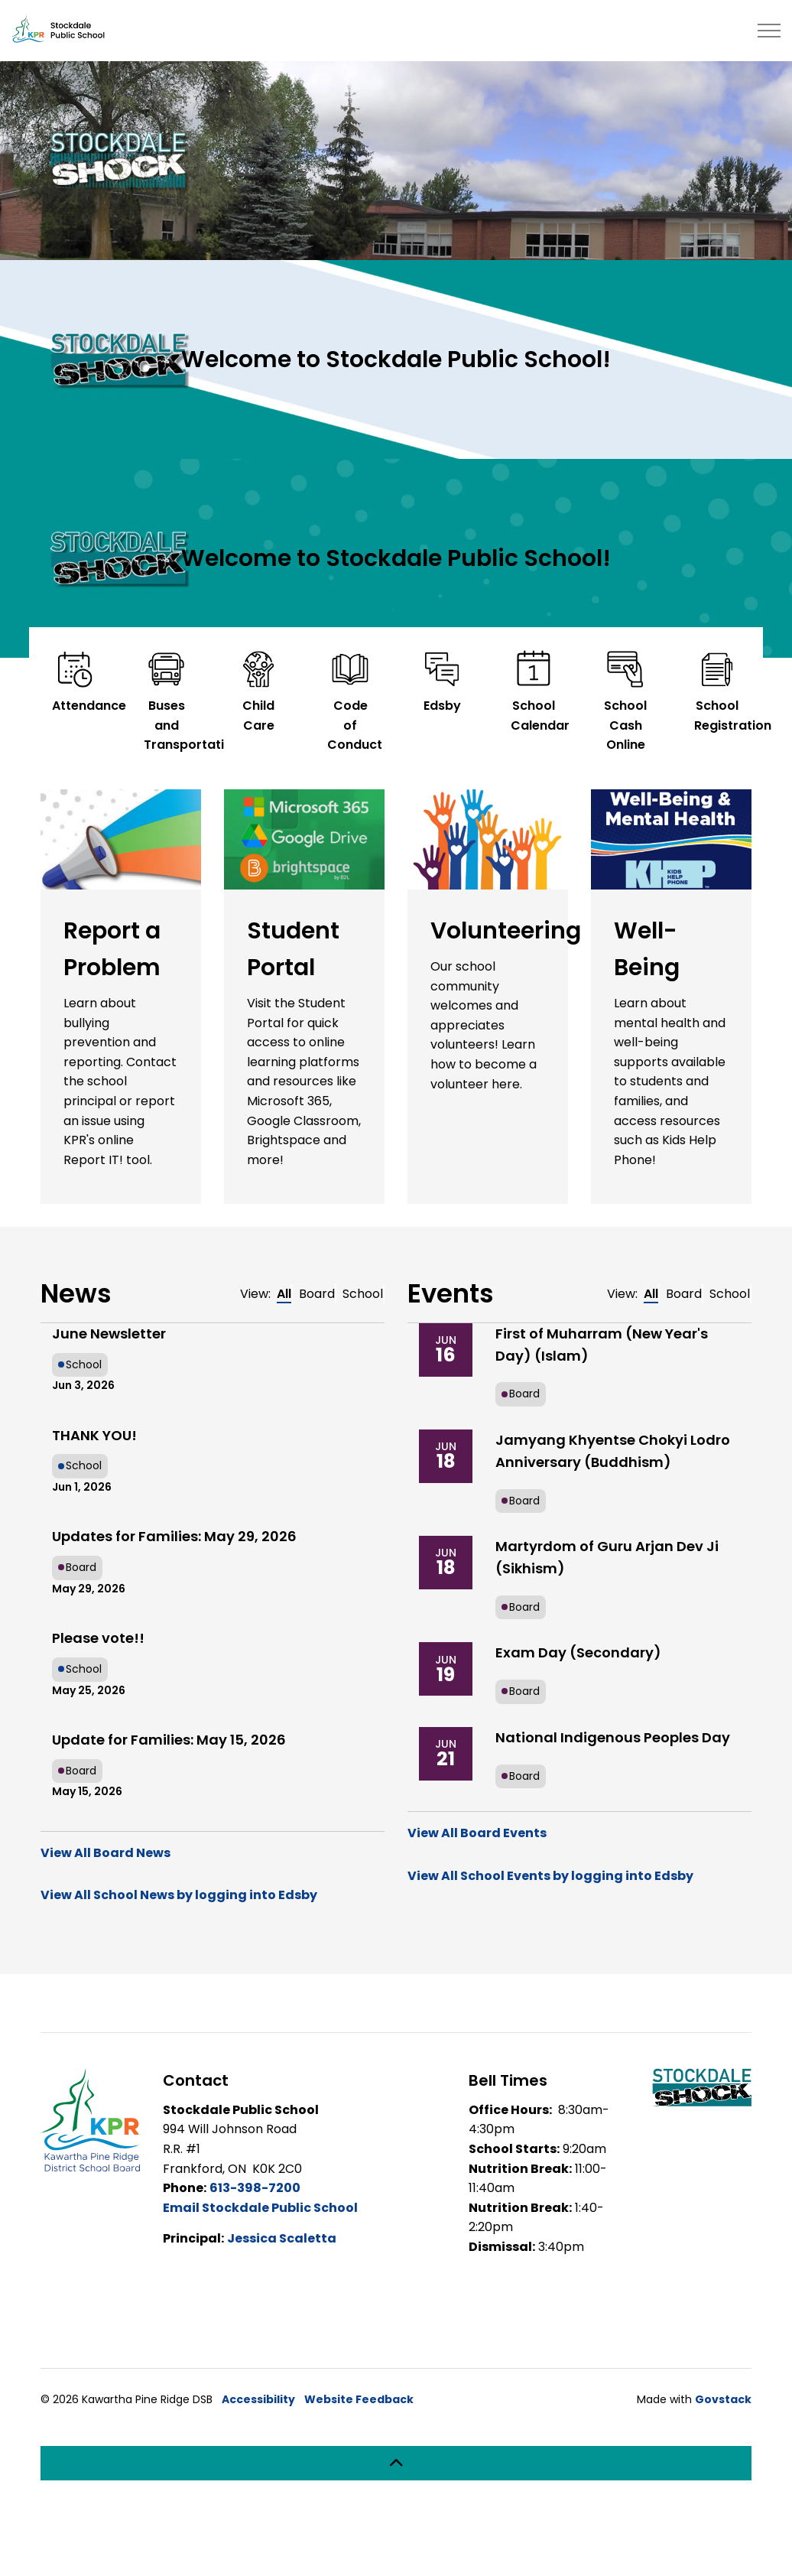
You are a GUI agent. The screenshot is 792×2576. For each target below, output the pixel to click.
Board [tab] (317, 1294)
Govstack (723, 2399)
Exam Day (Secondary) (578, 1652)
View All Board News (105, 1853)
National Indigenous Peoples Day (612, 1737)
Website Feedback (359, 2399)
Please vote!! (98, 1637)
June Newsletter (109, 1333)
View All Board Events (477, 1833)
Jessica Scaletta (281, 2238)
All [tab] (284, 1294)
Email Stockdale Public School (260, 2208)
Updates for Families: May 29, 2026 (174, 1536)
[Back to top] (396, 2463)
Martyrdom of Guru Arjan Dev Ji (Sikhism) (607, 1557)
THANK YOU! (94, 1435)
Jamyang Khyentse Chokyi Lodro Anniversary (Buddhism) (612, 1451)
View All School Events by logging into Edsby (550, 1876)
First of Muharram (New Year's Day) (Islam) (601, 1344)
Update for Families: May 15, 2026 (169, 1739)
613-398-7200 (254, 2188)
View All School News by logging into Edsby (179, 1895)
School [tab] (362, 1294)
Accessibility (258, 2399)
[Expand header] (769, 30)
